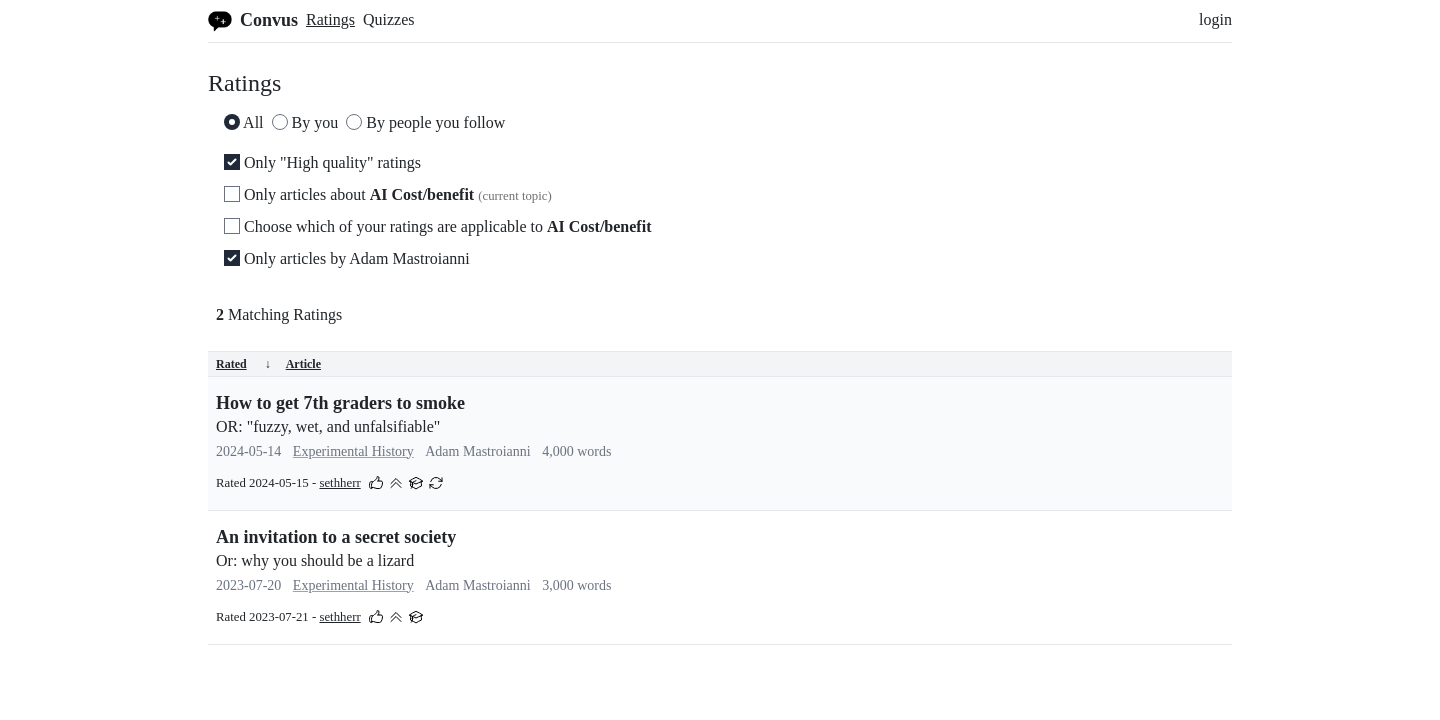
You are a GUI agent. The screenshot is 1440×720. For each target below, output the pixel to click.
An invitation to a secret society (336, 537)
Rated (243, 364)
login (1215, 19)
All (244, 122)
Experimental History (353, 451)
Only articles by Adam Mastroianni (347, 258)
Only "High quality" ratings (322, 162)
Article (303, 364)
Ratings (330, 19)
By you (305, 122)
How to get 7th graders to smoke (340, 403)
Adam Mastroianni (477, 451)
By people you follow (425, 122)
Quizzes (389, 19)
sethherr (339, 483)
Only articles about (388, 194)
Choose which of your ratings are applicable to (437, 226)
